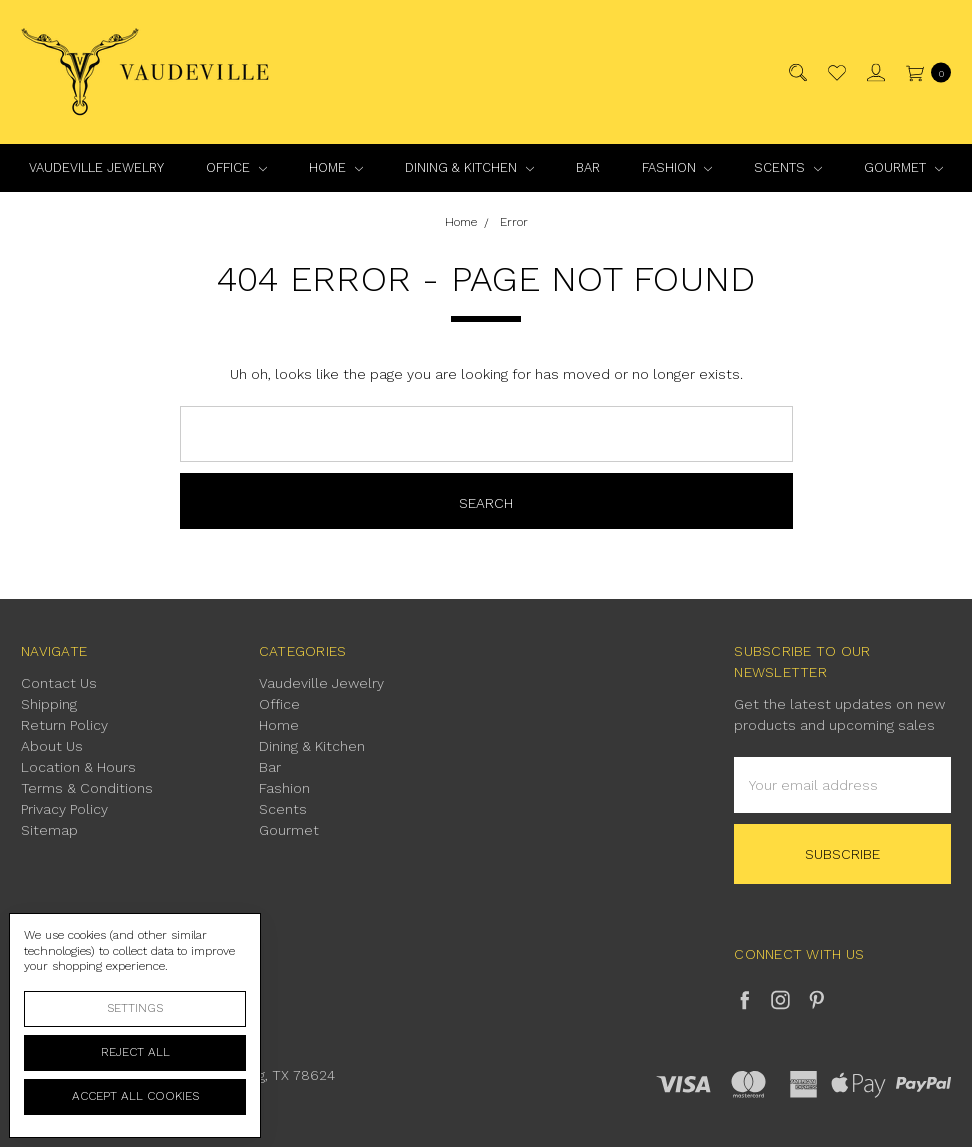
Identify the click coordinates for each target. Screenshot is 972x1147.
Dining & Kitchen (469, 167)
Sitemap (49, 830)
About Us (52, 746)
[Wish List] (835, 72)
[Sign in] (874, 72)
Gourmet (903, 167)
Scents (788, 167)
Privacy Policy (64, 809)
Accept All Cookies (135, 1096)
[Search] (796, 72)
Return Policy (64, 725)
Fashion (677, 167)
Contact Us (59, 683)
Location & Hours (78, 767)
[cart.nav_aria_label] (923, 72)
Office (236, 167)
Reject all (135, 1052)
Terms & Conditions (87, 788)
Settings (135, 1008)
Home (336, 167)
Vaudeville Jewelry (96, 167)
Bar (588, 167)
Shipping (49, 704)
